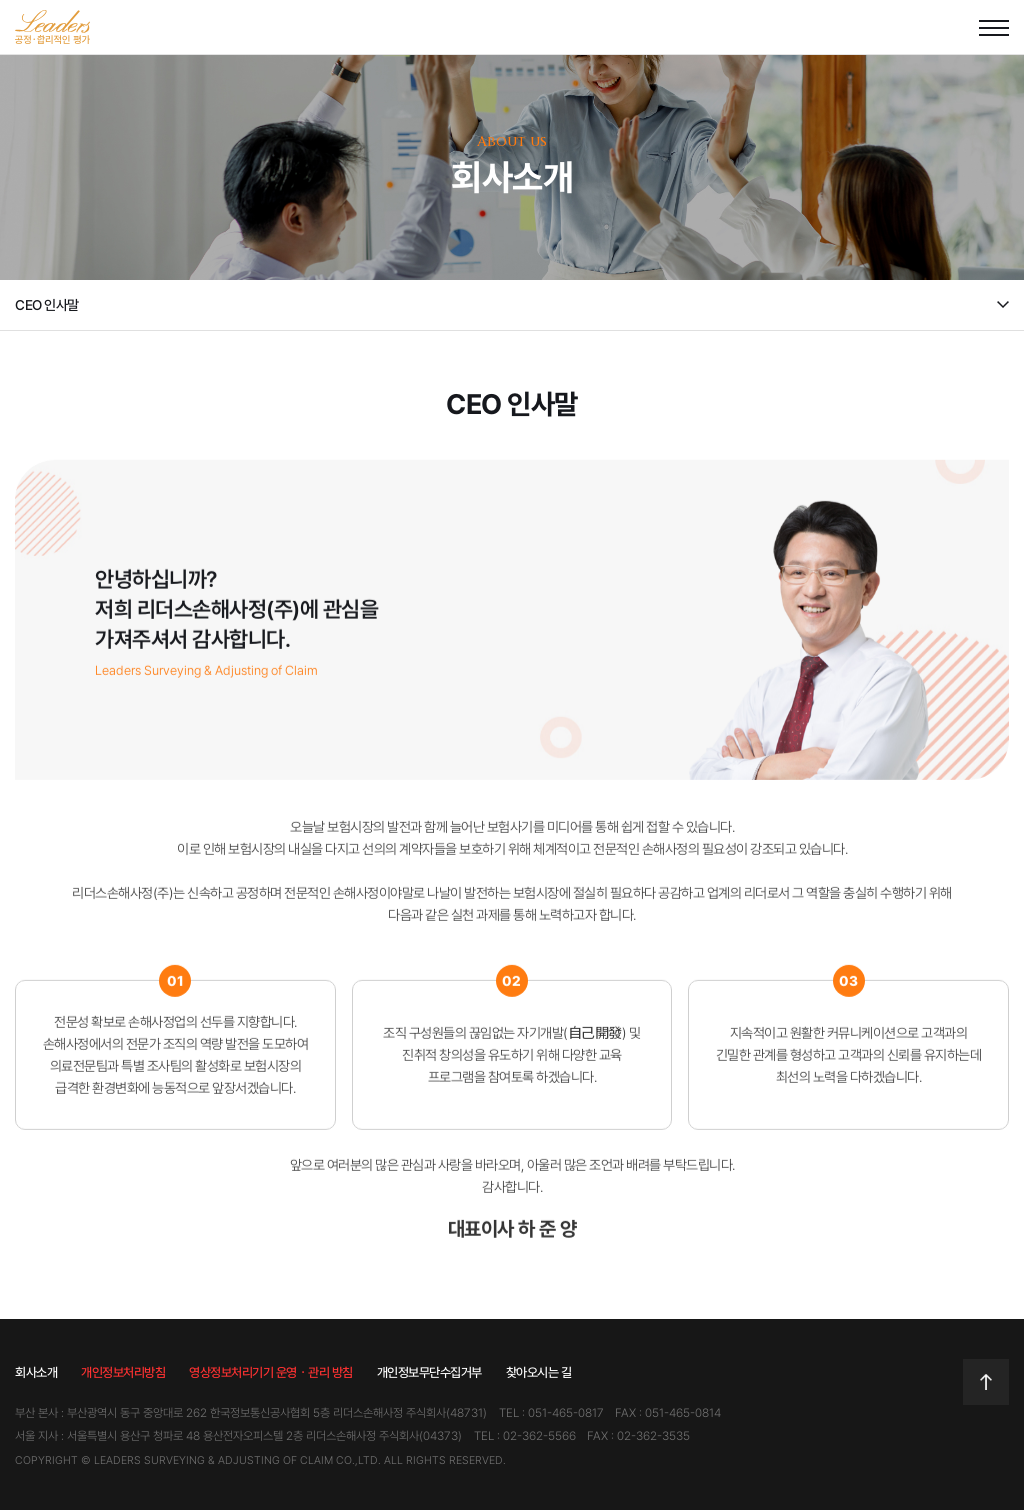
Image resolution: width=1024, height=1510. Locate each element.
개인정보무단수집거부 (429, 1372)
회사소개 (36, 1372)
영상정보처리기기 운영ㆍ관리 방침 (271, 1372)
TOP (986, 1382)
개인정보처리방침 (123, 1372)
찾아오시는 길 (539, 1372)
